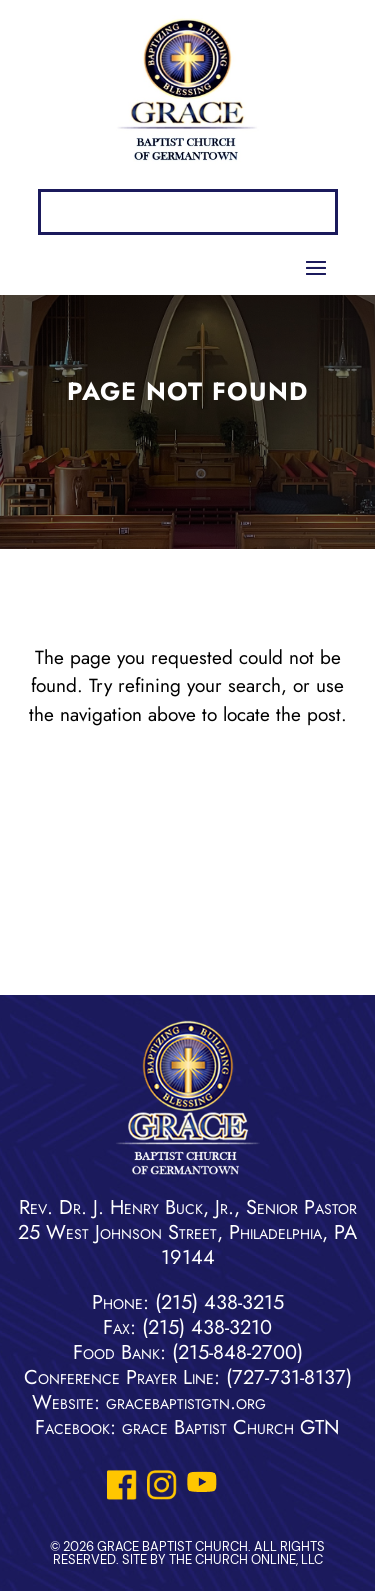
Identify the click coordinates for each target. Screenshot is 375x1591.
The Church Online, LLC (246, 1559)
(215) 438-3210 (207, 1327)
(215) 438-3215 (219, 1302)
